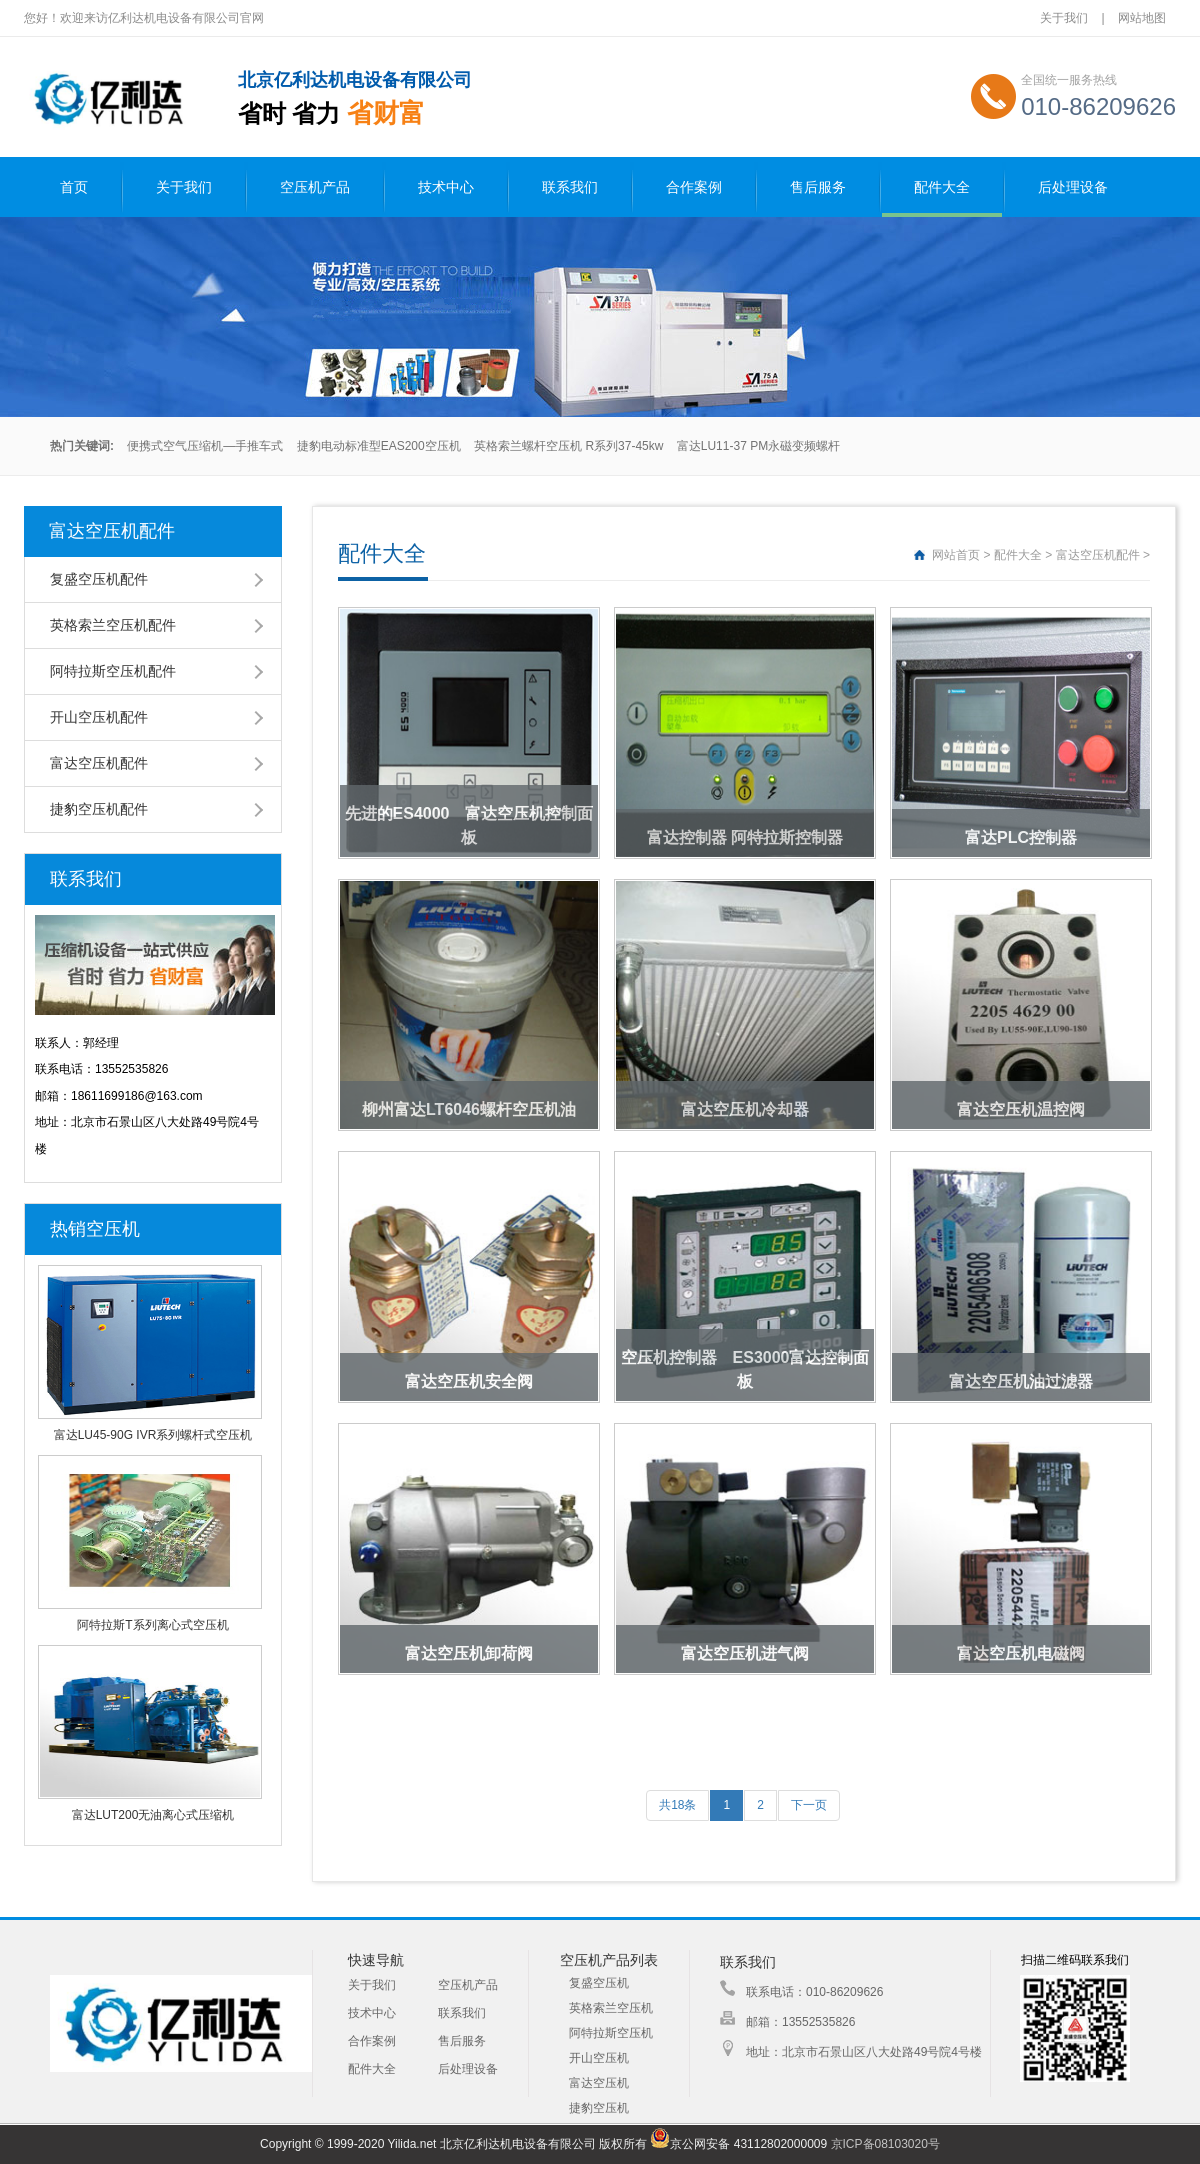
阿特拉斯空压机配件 (113, 671)
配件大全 (942, 187)
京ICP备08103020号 (885, 2144)
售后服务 (818, 187)
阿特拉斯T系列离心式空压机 (152, 1625)
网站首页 (956, 555)
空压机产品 (315, 187)
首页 (74, 187)
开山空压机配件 (99, 717)
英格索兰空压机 (611, 2008)
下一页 (809, 1805)
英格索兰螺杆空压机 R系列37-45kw (568, 446)
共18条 (677, 1805)
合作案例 (694, 187)
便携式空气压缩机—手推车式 (205, 446)
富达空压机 (599, 2083)
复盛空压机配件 (99, 579)
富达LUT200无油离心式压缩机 (153, 1815)
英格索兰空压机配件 (113, 625)
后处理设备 (1073, 187)
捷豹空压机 (599, 2108)
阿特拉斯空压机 (611, 2033)
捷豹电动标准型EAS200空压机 (379, 446)
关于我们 (1064, 18)
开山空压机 (599, 2058)
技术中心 (446, 187)
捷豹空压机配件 (99, 809)
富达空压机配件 (99, 763)
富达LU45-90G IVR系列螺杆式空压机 (153, 1435)
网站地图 (1142, 18)
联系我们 (570, 187)
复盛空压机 (599, 1983)
